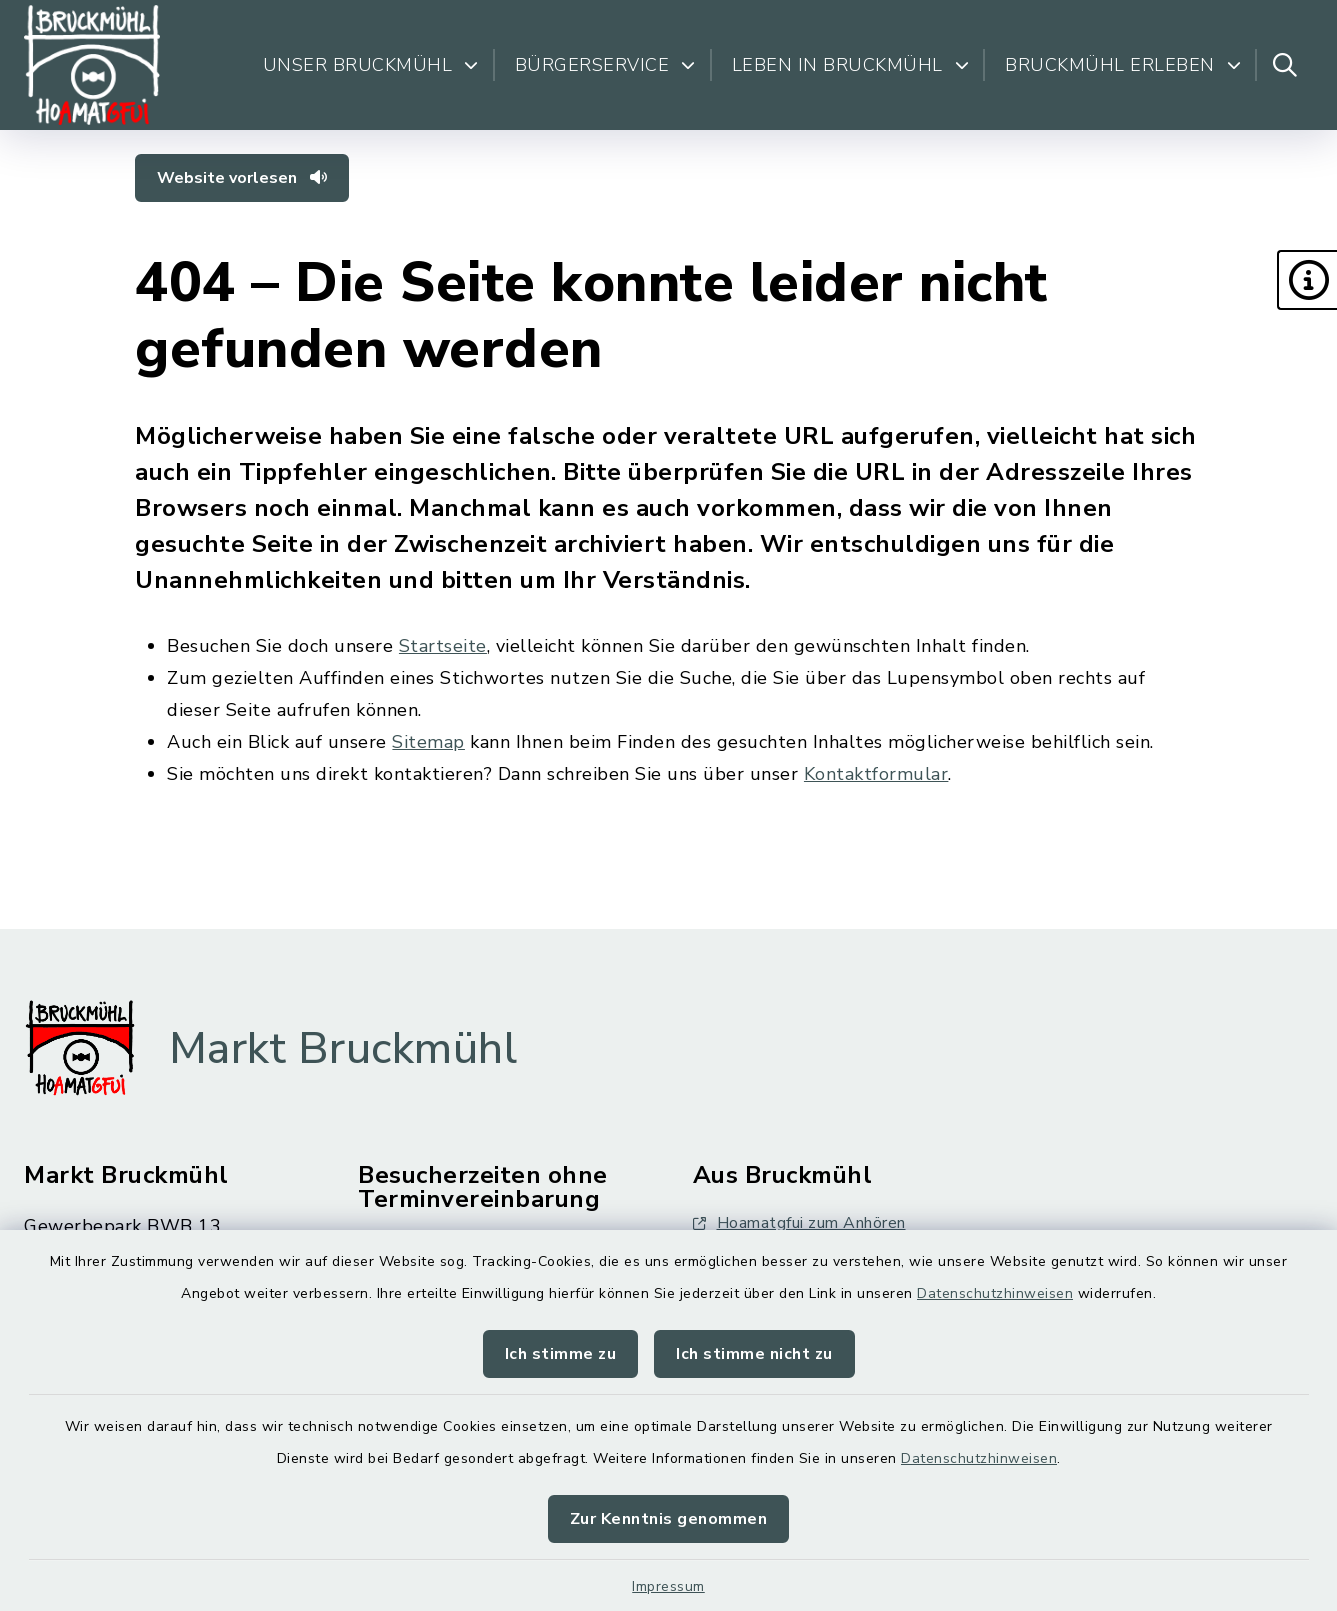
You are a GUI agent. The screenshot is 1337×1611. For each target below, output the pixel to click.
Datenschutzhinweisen (995, 1293)
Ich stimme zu (561, 1354)
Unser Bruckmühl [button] (371, 65)
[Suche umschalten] (1285, 65)
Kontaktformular (876, 774)
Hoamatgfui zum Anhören (799, 1223)
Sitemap (428, 742)
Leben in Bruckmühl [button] (851, 65)
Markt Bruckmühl (343, 1049)
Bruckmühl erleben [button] (1123, 65)
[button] (1307, 280)
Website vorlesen (242, 178)
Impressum (668, 1586)
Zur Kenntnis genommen (669, 1519)
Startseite (443, 646)
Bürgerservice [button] (605, 65)
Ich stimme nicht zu (754, 1354)
